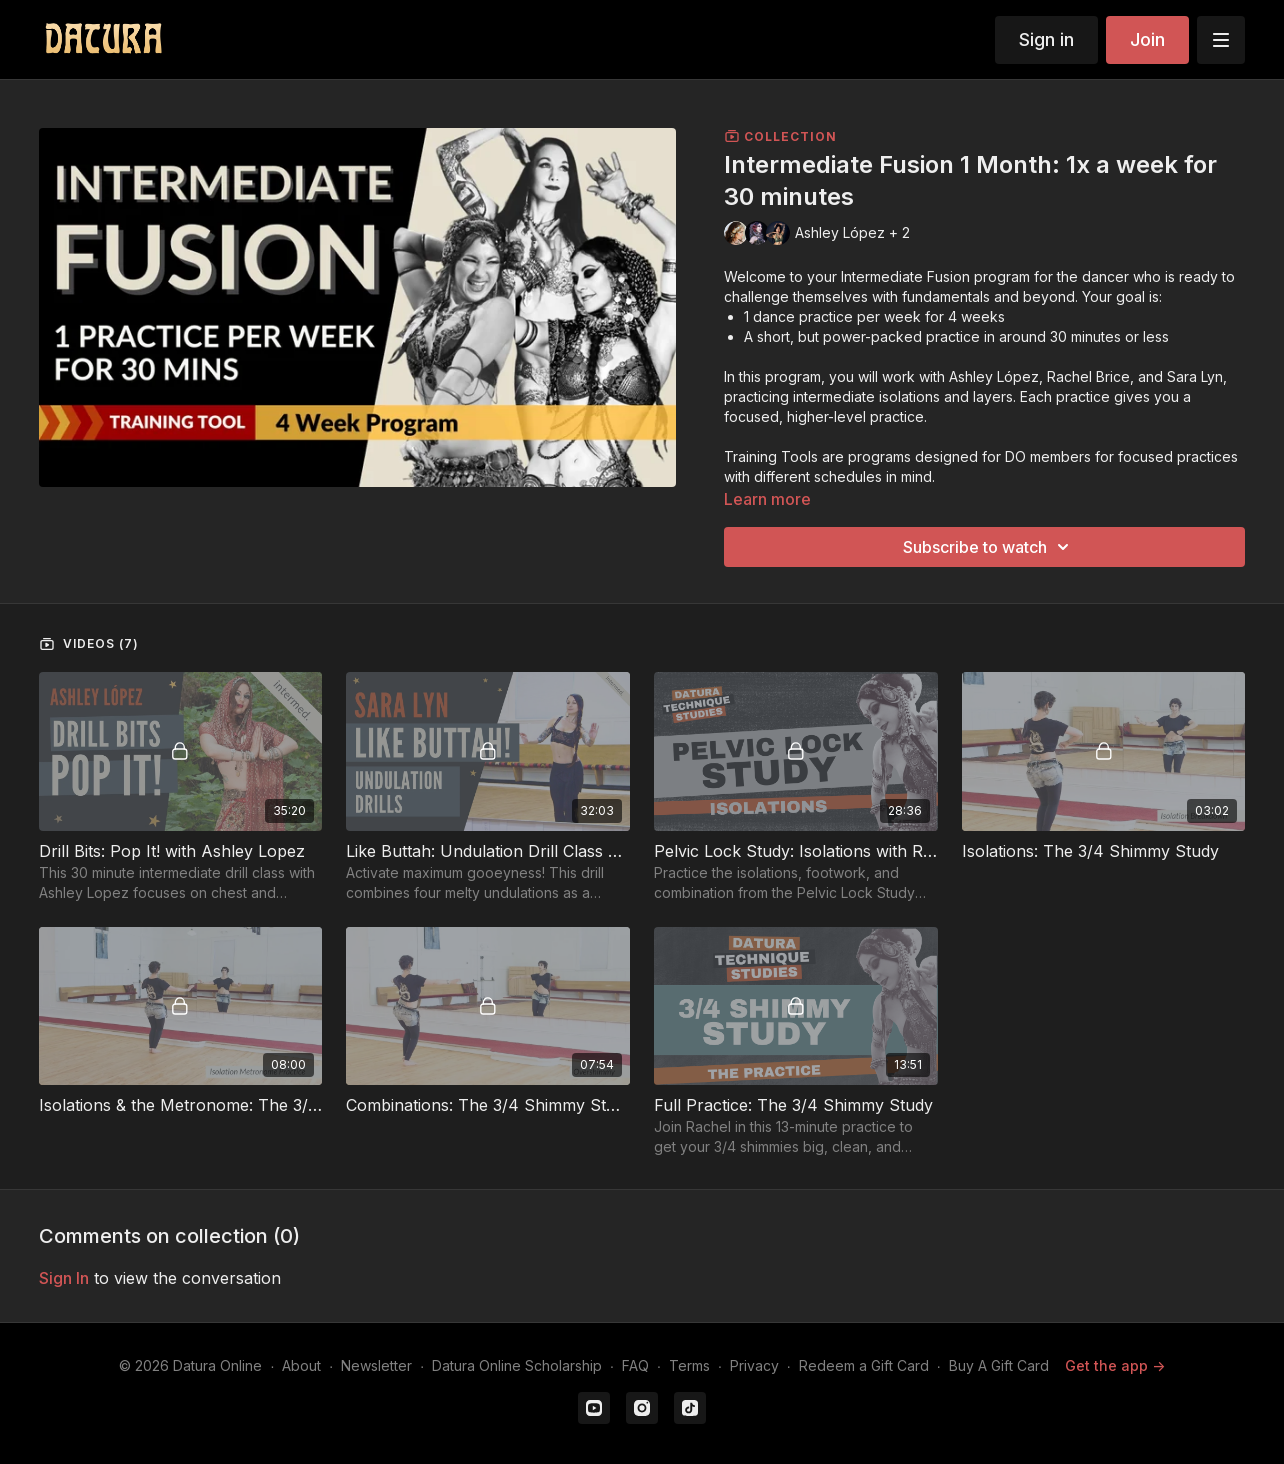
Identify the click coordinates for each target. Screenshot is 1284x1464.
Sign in (1046, 39)
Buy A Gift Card (999, 1365)
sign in (64, 1278)
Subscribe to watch (989, 547)
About (301, 1365)
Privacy (754, 1365)
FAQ (635, 1365)
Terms (689, 1365)
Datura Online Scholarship (517, 1365)
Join (1147, 39)
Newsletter (376, 1365)
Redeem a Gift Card (864, 1365)
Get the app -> (1115, 1365)
